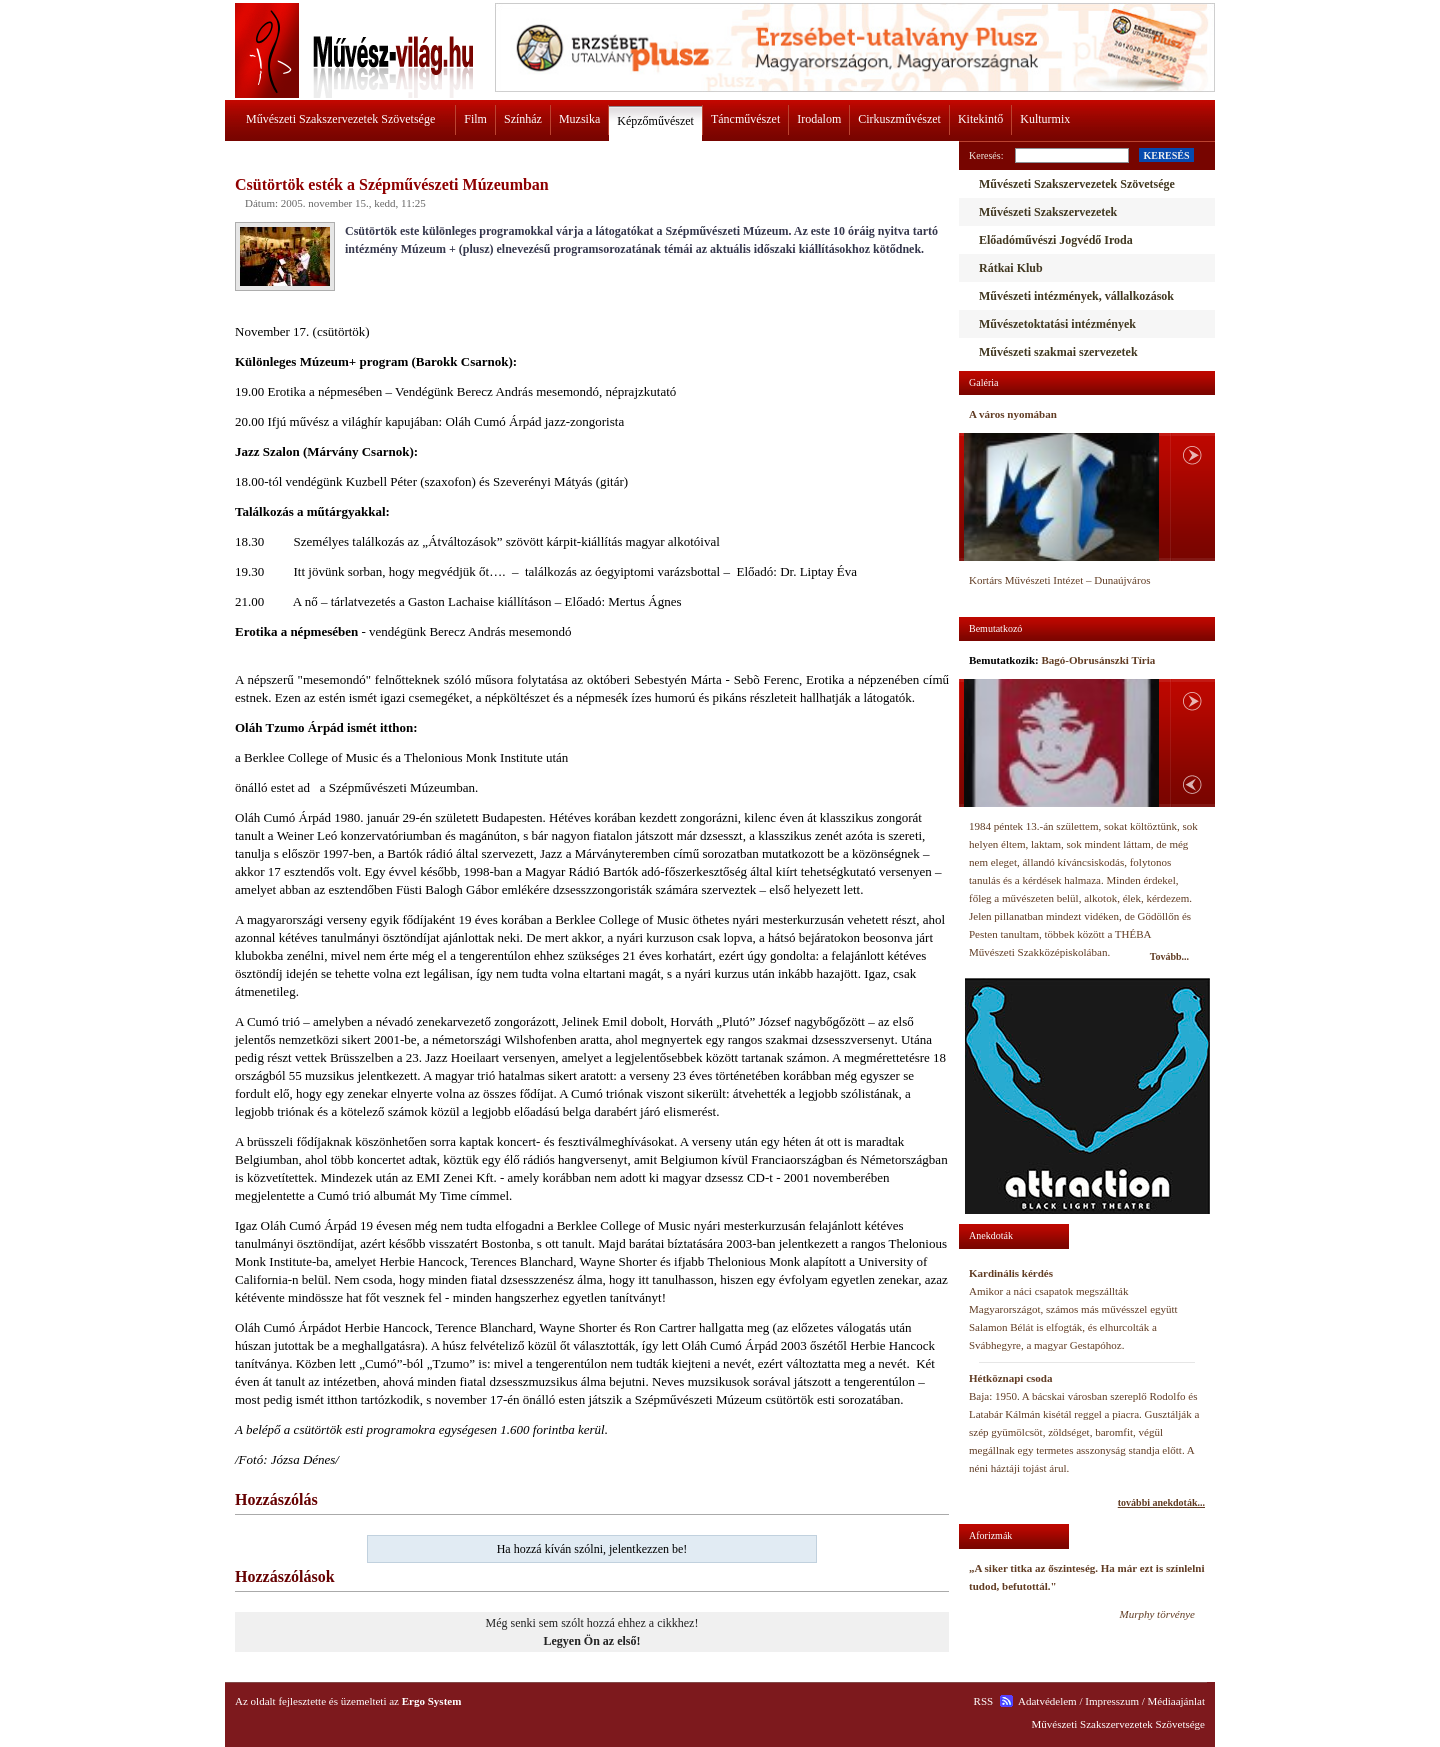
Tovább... (1169, 956)
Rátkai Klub (1011, 268)
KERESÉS (1166, 155)
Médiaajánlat (1176, 1701)
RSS (984, 1701)
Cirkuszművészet (899, 119)
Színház (523, 119)
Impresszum (1112, 1701)
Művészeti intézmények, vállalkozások (1076, 296)
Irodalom (819, 119)
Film (475, 119)
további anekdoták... (1161, 1502)
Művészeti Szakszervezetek (1048, 212)
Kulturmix (1045, 119)
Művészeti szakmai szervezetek (1058, 352)
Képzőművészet (655, 121)
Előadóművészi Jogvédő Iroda (1056, 240)
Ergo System (432, 1701)
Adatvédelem (1047, 1701)
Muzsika (579, 119)
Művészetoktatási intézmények (1057, 324)
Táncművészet (745, 119)
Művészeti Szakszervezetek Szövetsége (340, 119)
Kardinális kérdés (1011, 1273)
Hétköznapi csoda (1010, 1378)
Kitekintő (980, 119)
